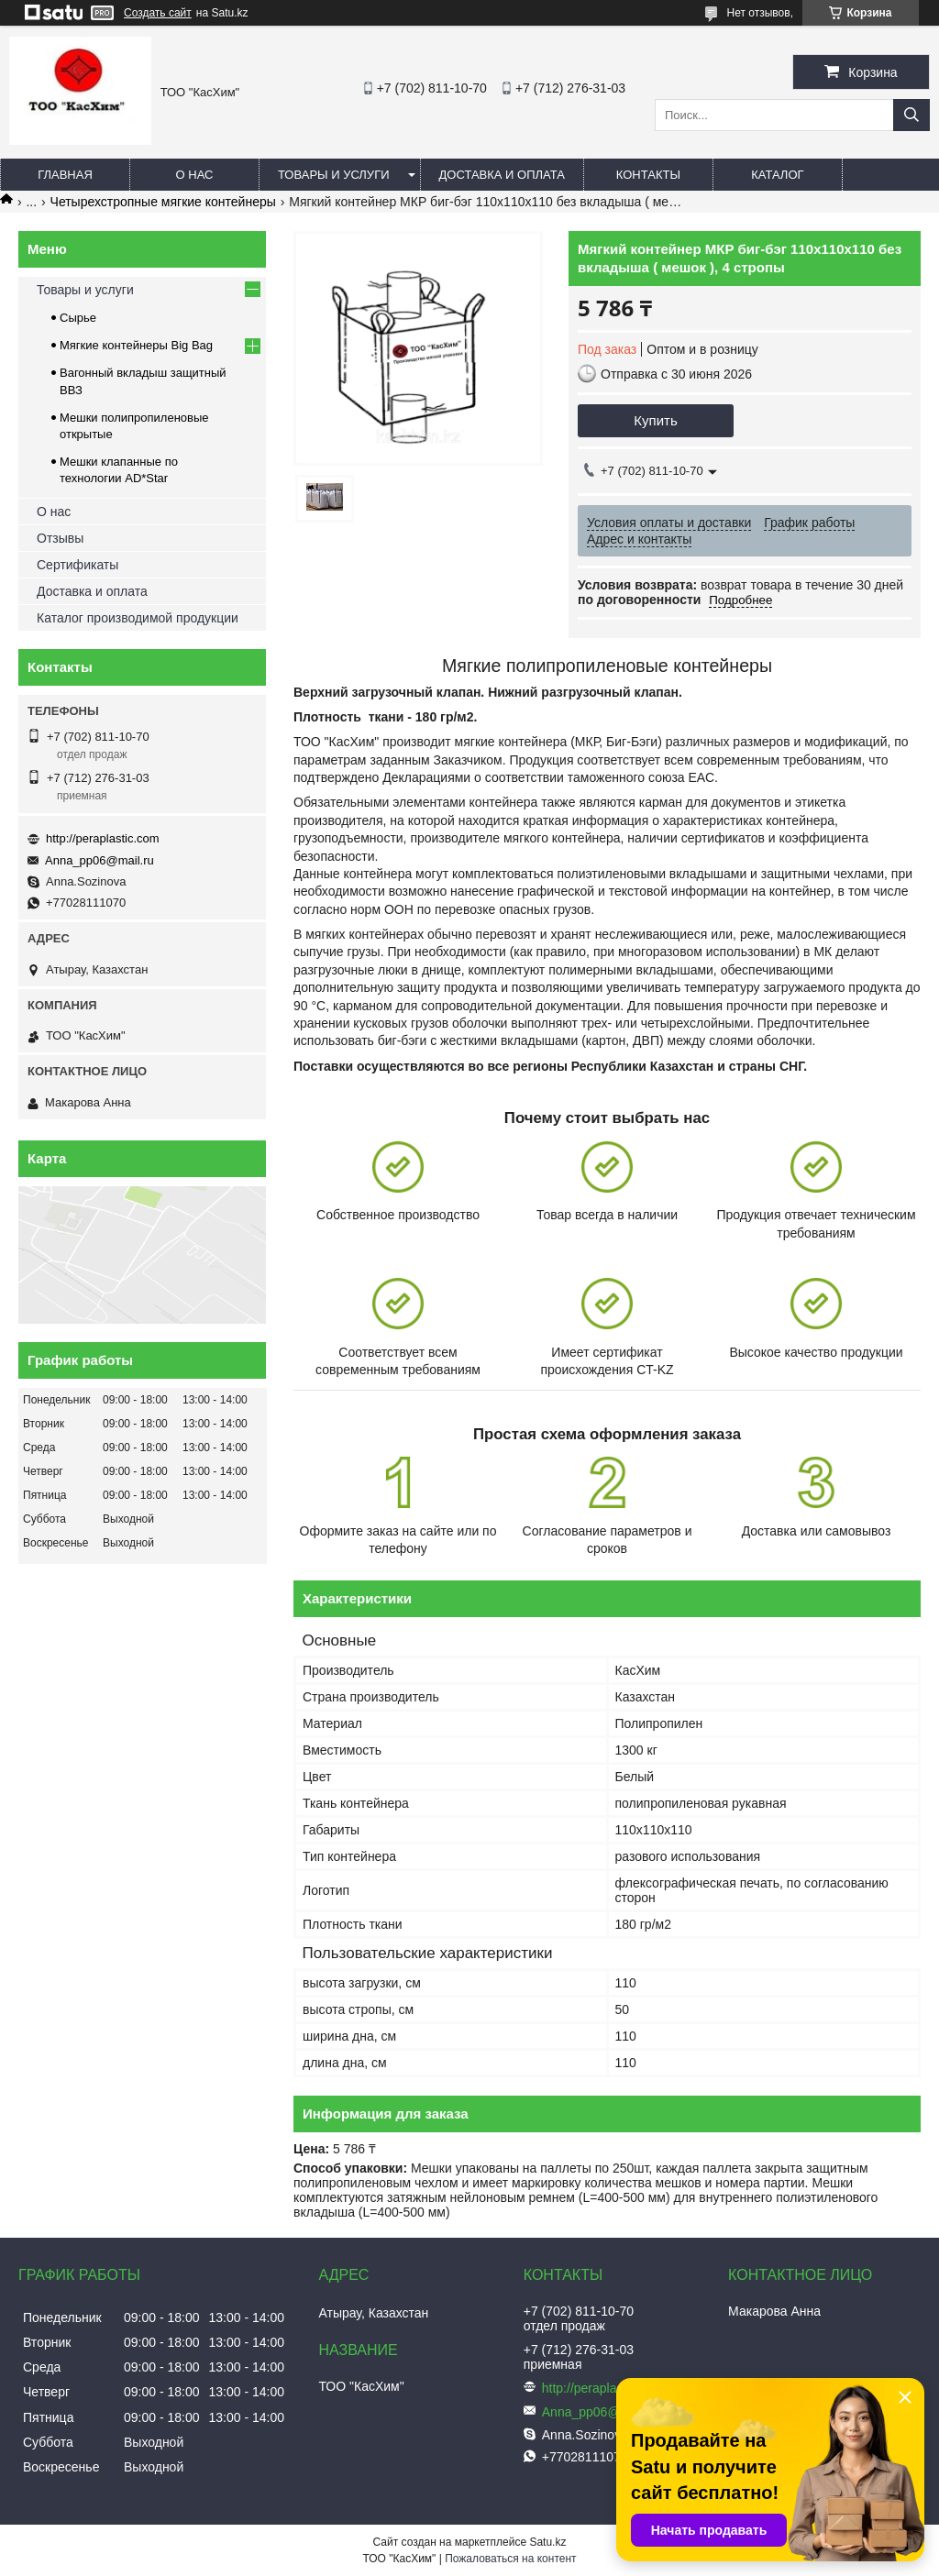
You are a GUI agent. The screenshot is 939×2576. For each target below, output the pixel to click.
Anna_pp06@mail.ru (99, 860)
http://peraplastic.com (103, 838)
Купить (655, 420)
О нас (195, 175)
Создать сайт (158, 12)
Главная (65, 175)
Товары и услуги (334, 175)
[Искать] (911, 115)
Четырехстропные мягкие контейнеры (163, 201)
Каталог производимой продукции (137, 618)
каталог (777, 175)
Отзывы (60, 538)
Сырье (78, 318)
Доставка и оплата (502, 175)
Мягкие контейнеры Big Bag (136, 345)
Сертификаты (77, 564)
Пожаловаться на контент (510, 2558)
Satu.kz (547, 2542)
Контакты (648, 175)
